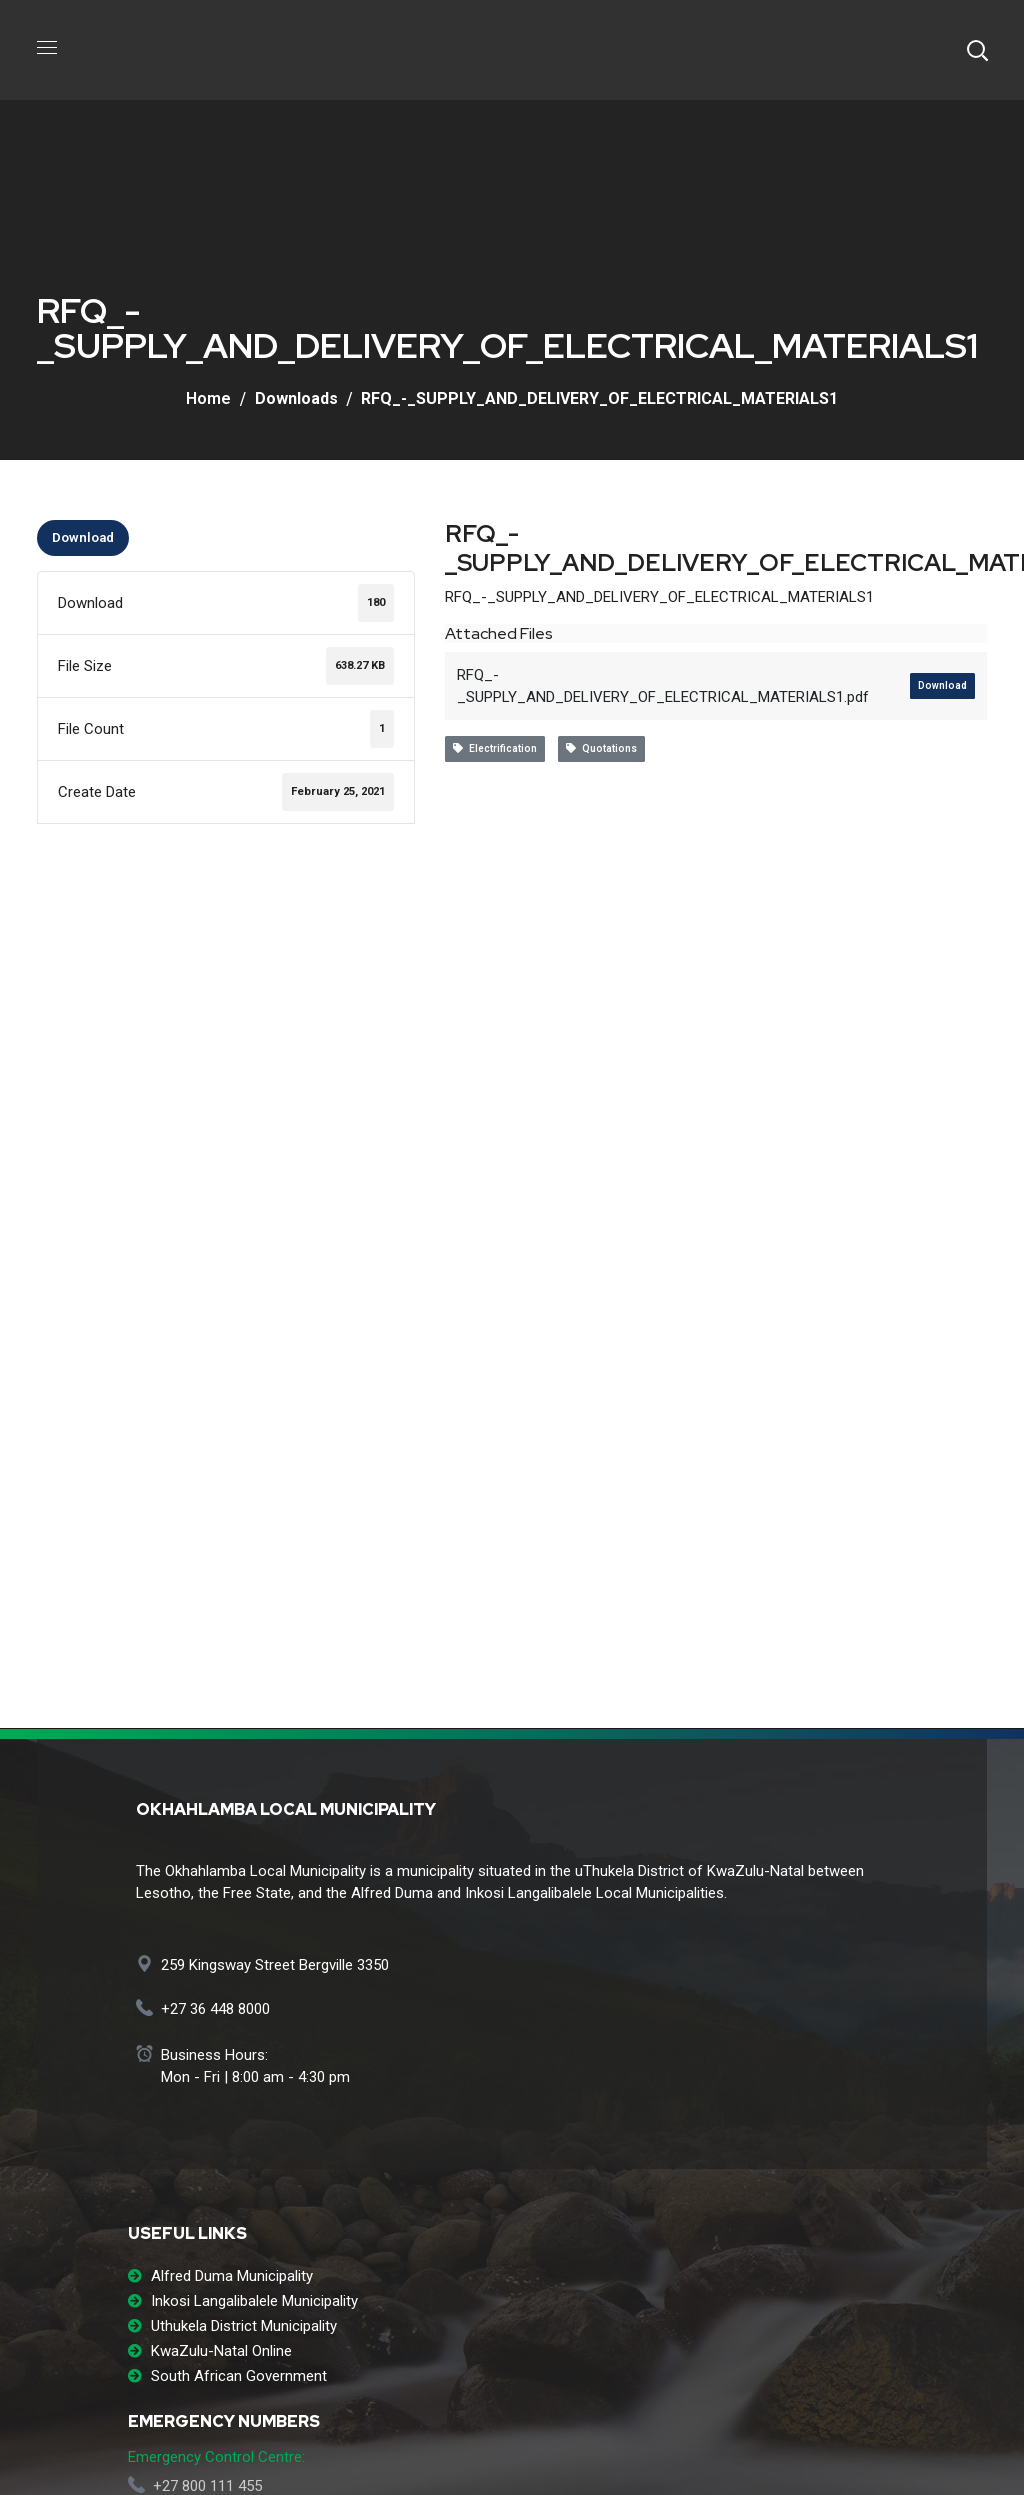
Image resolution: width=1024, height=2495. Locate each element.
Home (208, 398)
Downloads (296, 398)
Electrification (495, 748)
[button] (977, 50)
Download (83, 537)
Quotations (601, 748)
